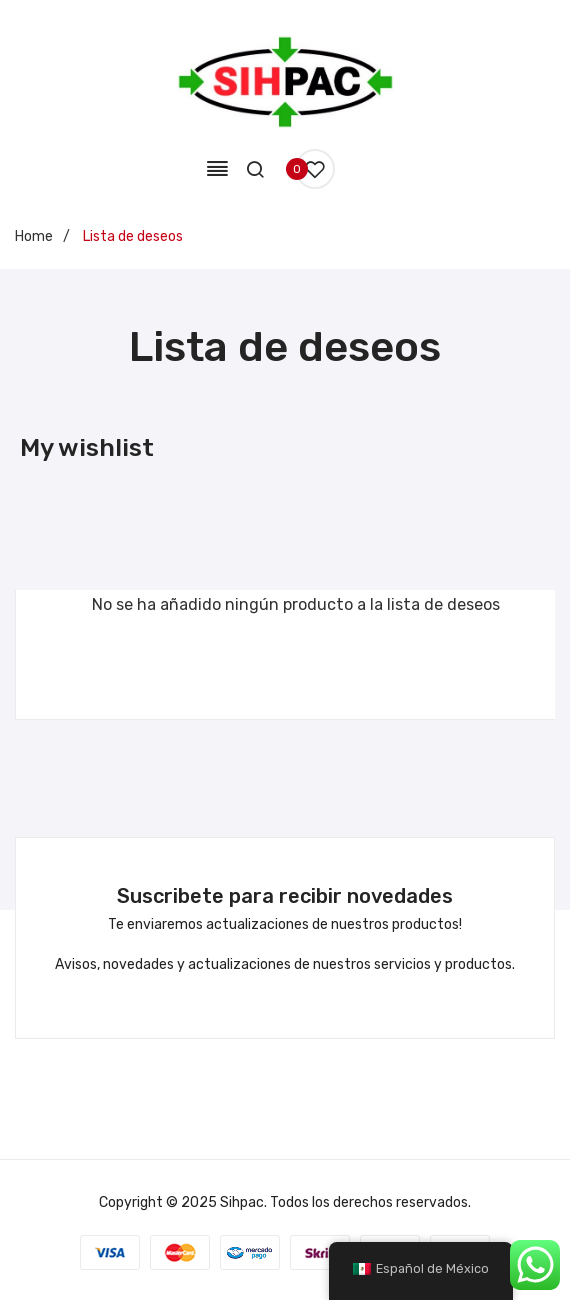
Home (34, 236)
